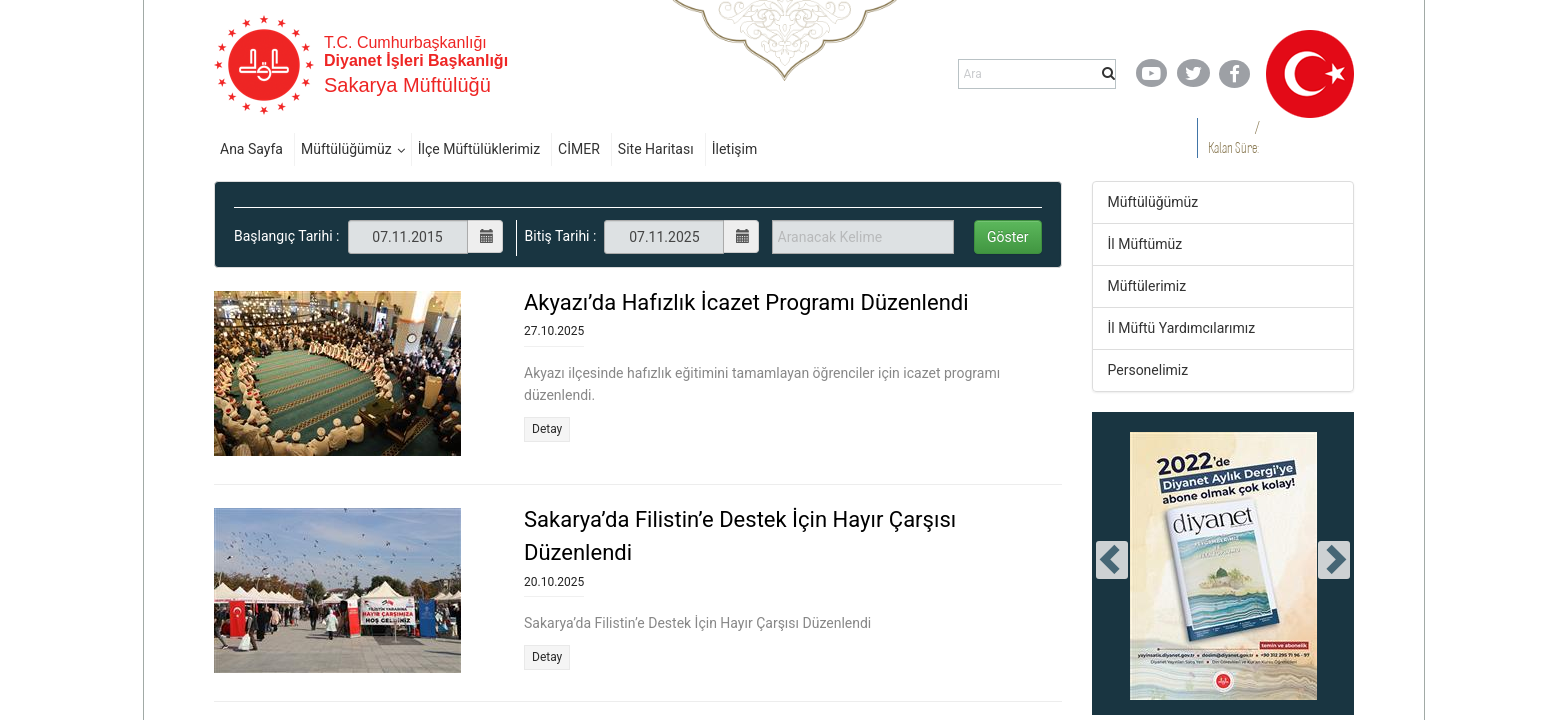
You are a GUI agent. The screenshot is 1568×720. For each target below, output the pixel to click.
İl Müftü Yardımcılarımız (1182, 328)
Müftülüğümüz (346, 149)
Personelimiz (1148, 370)
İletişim (735, 149)
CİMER (579, 149)
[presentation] (1112, 560)
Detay (547, 429)
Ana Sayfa (251, 149)
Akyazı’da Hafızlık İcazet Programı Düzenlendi (746, 302)
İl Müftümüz (1145, 244)
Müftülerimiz (1147, 286)
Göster (1008, 237)
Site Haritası (656, 149)
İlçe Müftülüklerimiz (479, 149)
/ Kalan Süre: (1233, 137)
